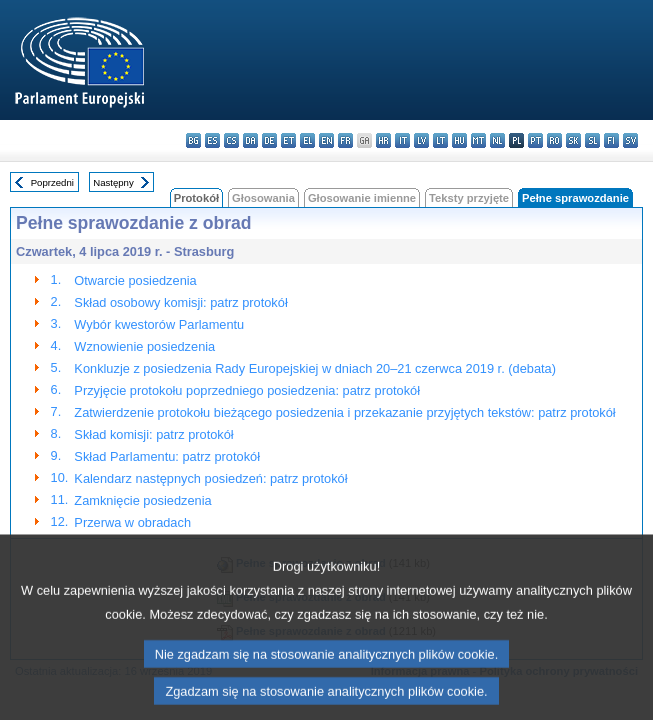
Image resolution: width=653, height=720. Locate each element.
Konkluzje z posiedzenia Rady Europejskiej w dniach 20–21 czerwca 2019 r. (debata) (315, 368)
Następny (113, 182)
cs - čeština (231, 140)
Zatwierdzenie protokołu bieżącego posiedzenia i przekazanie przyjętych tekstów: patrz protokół (344, 412)
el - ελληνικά (307, 140)
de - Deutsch (269, 140)
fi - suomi (611, 140)
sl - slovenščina (592, 140)
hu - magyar (459, 140)
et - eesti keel (288, 140)
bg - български (193, 140)
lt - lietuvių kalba (440, 140)
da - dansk (250, 140)
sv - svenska (630, 140)
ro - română (554, 140)
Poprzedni (52, 182)
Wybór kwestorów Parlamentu (159, 324)
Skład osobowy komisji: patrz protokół (180, 302)
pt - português (535, 140)
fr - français (345, 140)
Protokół (196, 198)
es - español (212, 140)
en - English (326, 140)
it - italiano (402, 140)
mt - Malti (478, 140)
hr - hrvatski (383, 140)
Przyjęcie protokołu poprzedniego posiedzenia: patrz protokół (247, 390)
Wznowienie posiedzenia (144, 346)
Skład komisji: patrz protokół (153, 434)
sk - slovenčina (573, 140)
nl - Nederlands (497, 140)
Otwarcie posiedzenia (135, 280)
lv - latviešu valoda (421, 140)
